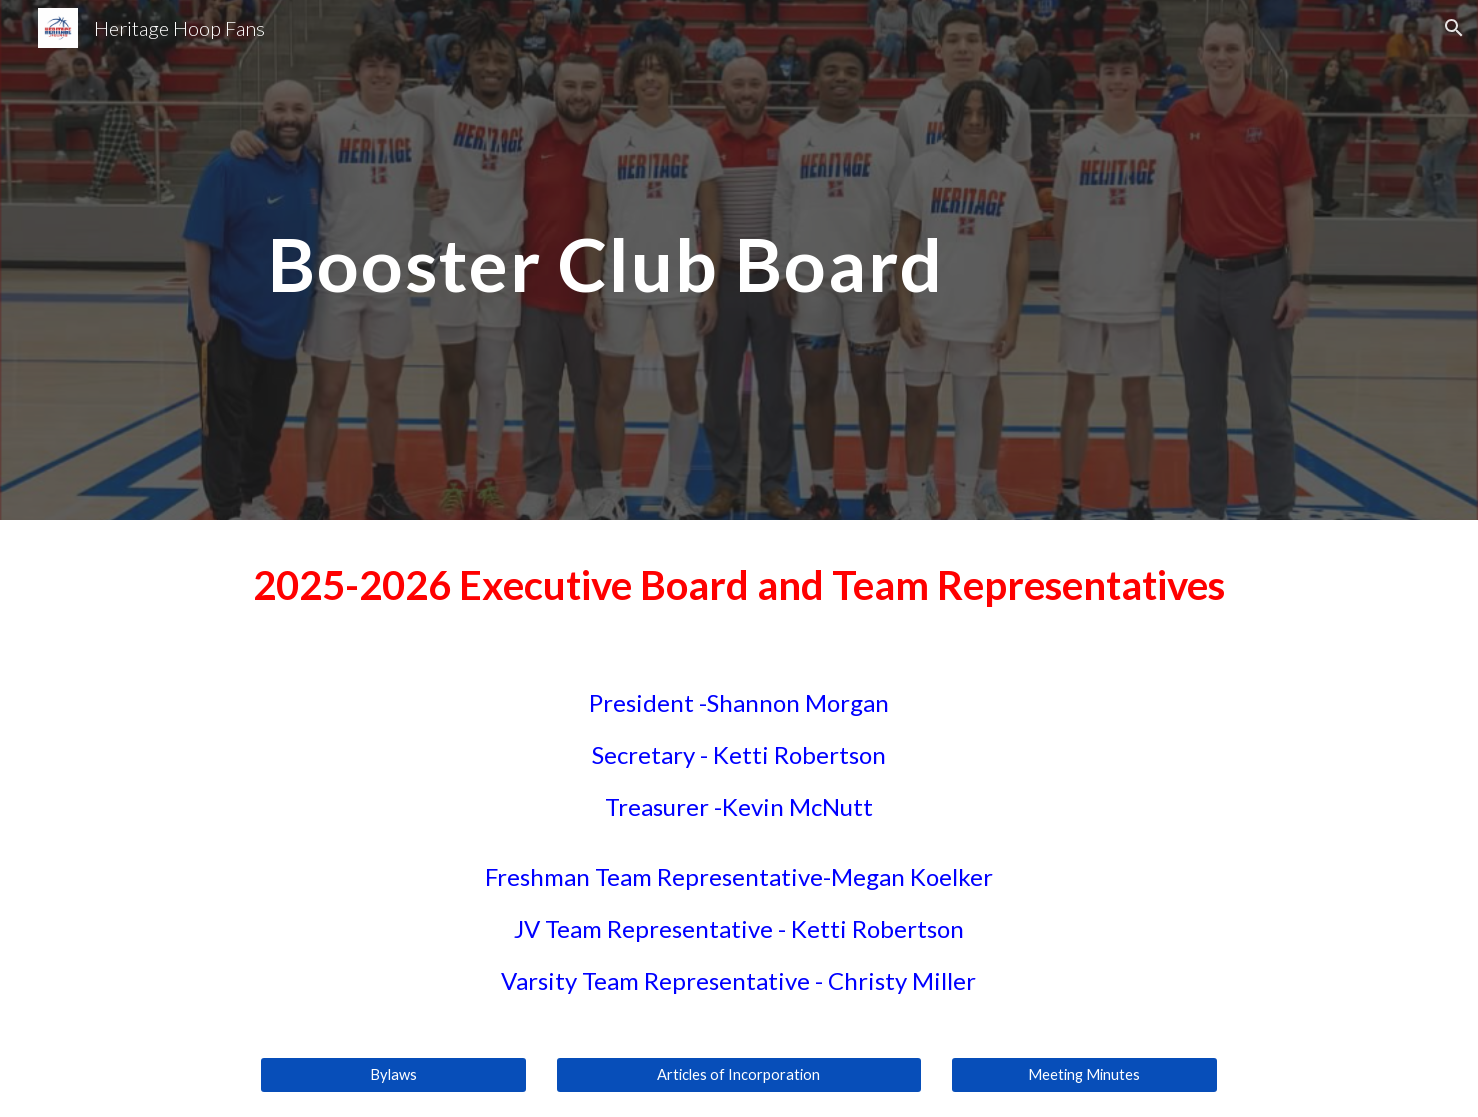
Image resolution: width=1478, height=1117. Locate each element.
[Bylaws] (393, 1075)
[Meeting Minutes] (1084, 1075)
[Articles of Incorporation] (738, 1075)
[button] (1454, 28)
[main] (738, 259)
